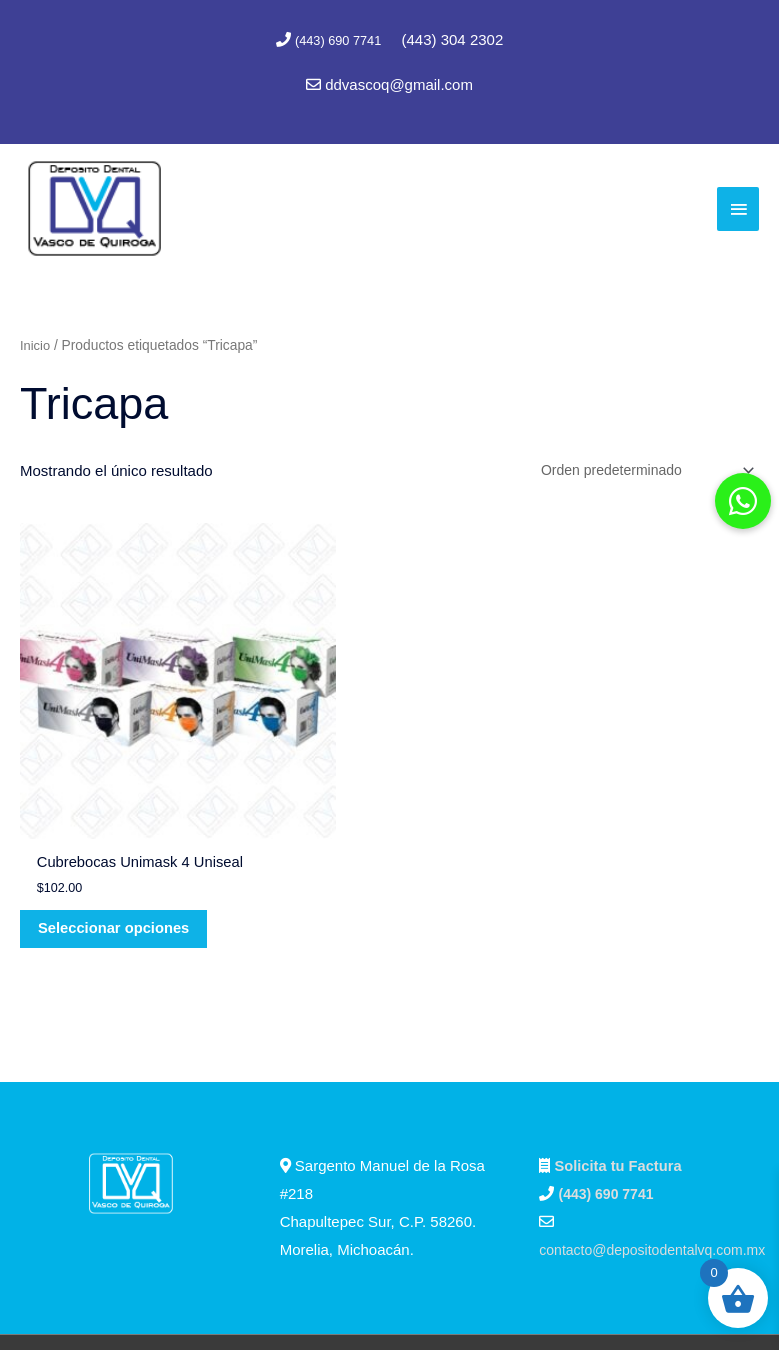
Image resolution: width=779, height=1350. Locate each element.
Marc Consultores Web (478, 1296)
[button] (743, 501)
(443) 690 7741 (340, 40)
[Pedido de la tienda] (636, 468)
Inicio (36, 341)
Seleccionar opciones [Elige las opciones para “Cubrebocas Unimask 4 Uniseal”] (100, 816)
